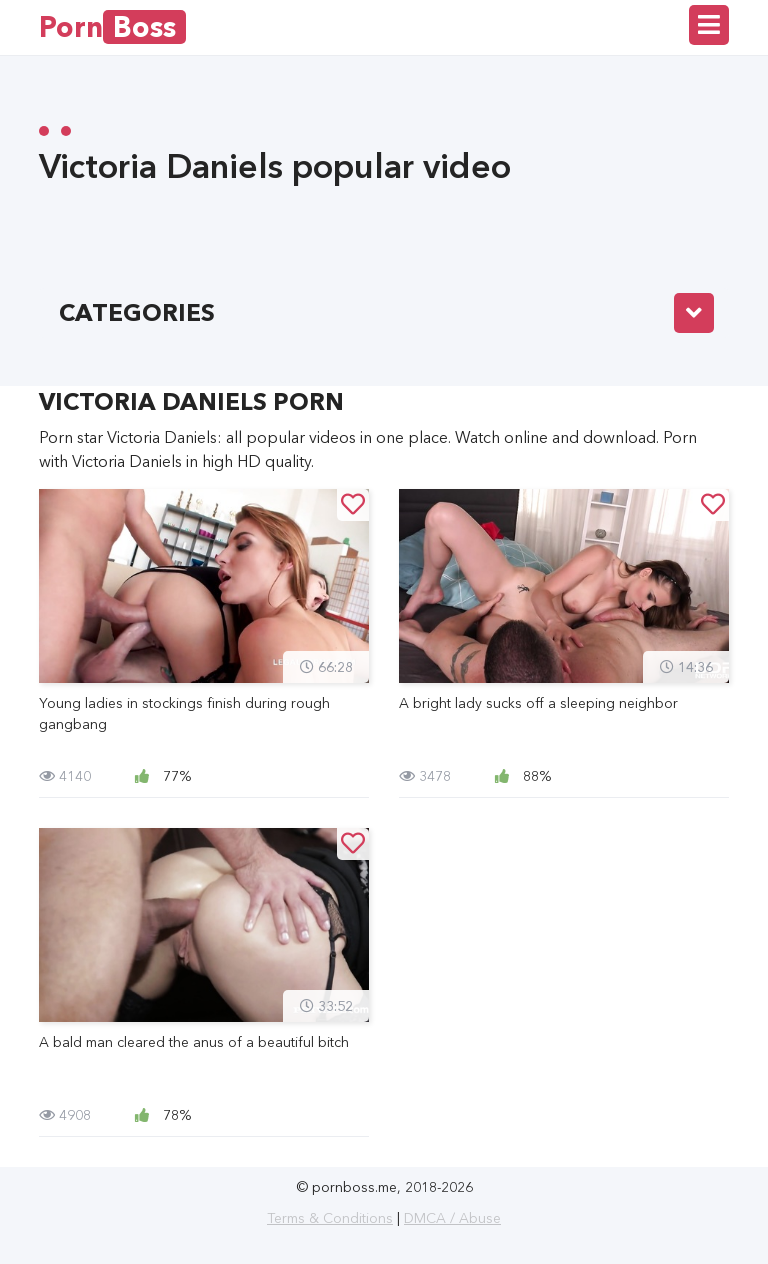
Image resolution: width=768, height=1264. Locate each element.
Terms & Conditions (330, 1218)
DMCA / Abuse (452, 1218)
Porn (112, 27)
